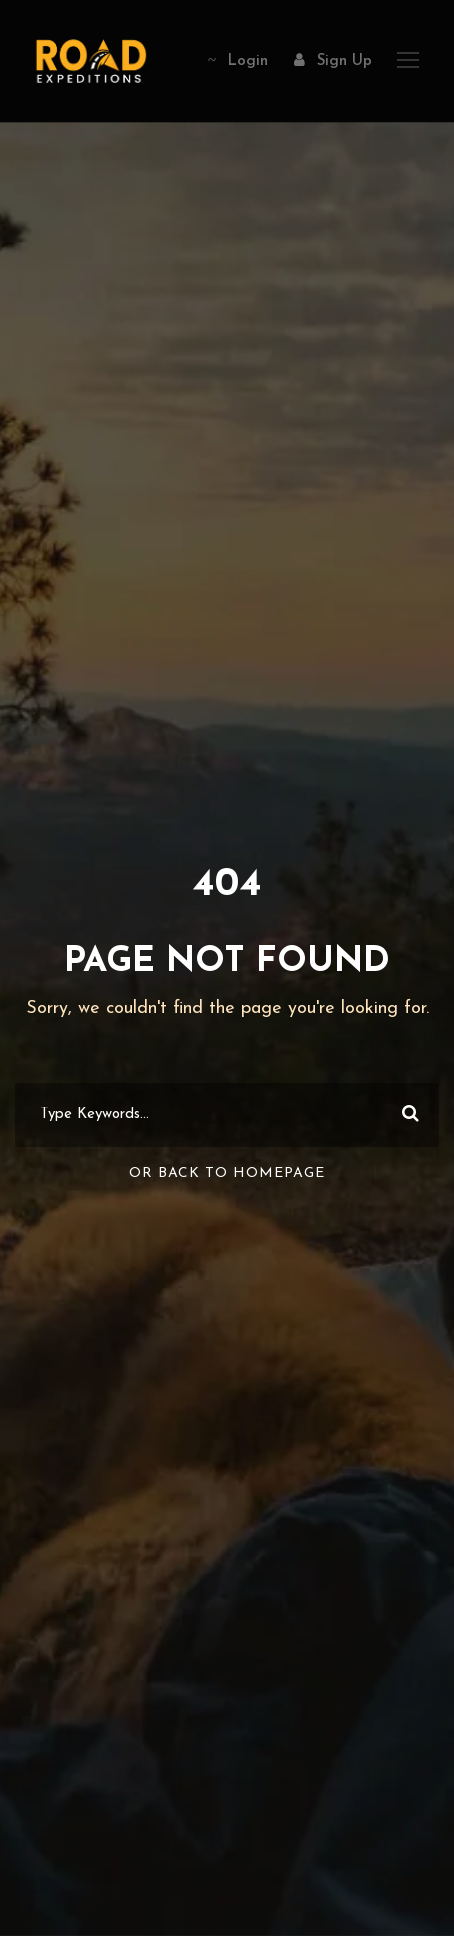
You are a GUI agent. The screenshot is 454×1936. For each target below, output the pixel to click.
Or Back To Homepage (227, 1173)
